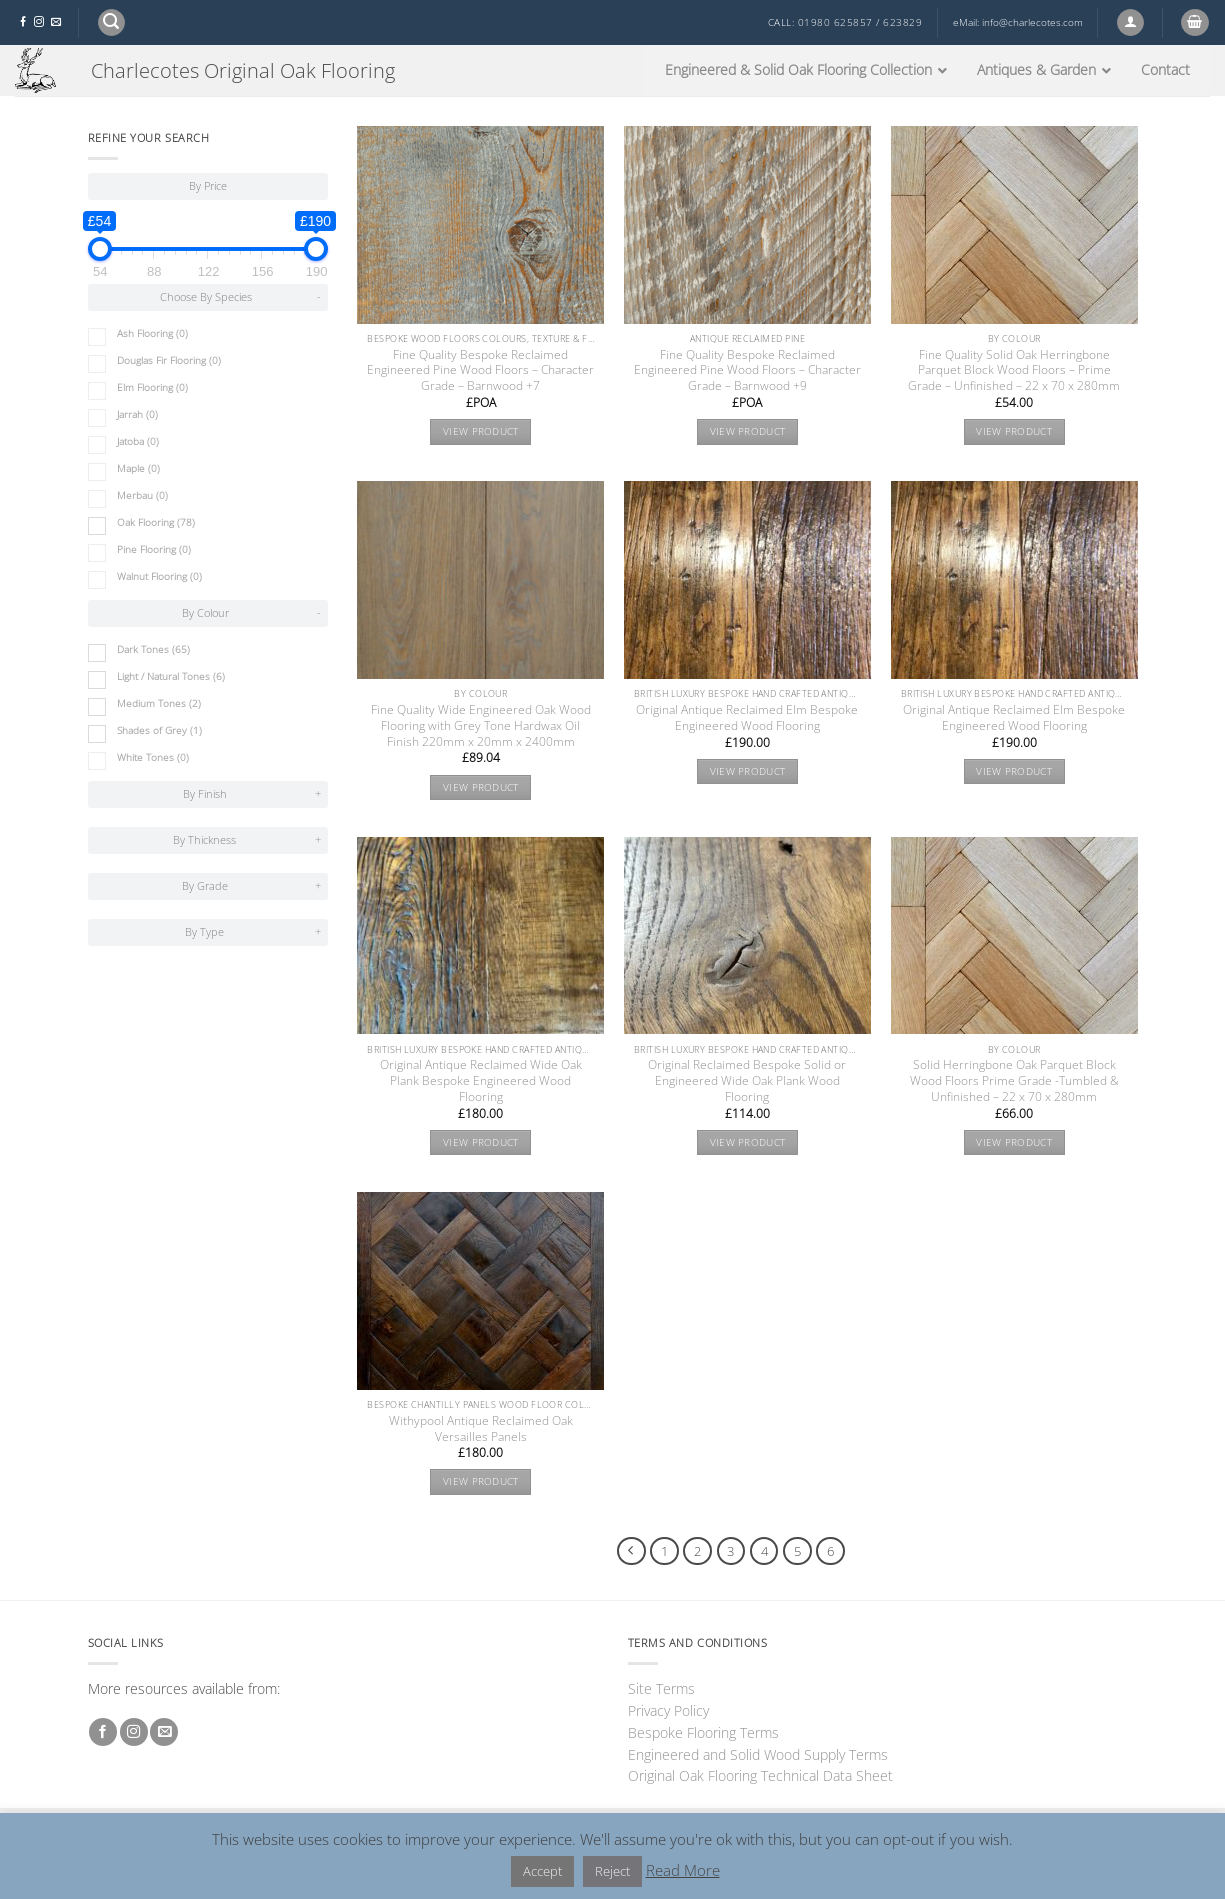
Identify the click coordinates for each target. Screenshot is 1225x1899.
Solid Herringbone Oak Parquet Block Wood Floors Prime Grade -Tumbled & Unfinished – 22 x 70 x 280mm (1014, 1081)
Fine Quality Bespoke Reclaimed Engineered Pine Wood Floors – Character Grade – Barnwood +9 (747, 371)
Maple (138, 468)
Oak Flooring (156, 522)
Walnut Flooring (159, 576)
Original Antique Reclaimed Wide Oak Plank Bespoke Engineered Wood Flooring (481, 1081)
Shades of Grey (159, 730)
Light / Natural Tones (171, 676)
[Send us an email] (56, 22)
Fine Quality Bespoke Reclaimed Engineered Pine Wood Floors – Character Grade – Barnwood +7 (480, 371)
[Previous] (631, 1551)
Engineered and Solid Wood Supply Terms (758, 1754)
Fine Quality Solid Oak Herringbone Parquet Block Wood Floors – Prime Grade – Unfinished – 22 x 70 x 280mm (1014, 371)
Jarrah (137, 414)
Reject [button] (612, 1871)
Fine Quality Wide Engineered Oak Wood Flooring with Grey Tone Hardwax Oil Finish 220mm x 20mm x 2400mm (481, 726)
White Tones (153, 757)
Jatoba (138, 441)
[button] (111, 22)
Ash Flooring (152, 333)
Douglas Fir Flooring (169, 360)
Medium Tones (159, 703)
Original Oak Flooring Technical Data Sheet (760, 1775)
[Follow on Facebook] (23, 22)
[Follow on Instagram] (39, 22)
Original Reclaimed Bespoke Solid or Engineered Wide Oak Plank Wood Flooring (747, 1081)
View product (481, 431)
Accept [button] (542, 1871)
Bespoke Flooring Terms (703, 1732)
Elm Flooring (152, 387)
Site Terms (661, 1688)
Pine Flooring (154, 549)
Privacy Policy (668, 1710)
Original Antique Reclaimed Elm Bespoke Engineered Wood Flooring (747, 718)
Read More (683, 1870)
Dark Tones (153, 649)
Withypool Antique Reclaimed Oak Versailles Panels (481, 1429)
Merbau (142, 495)
